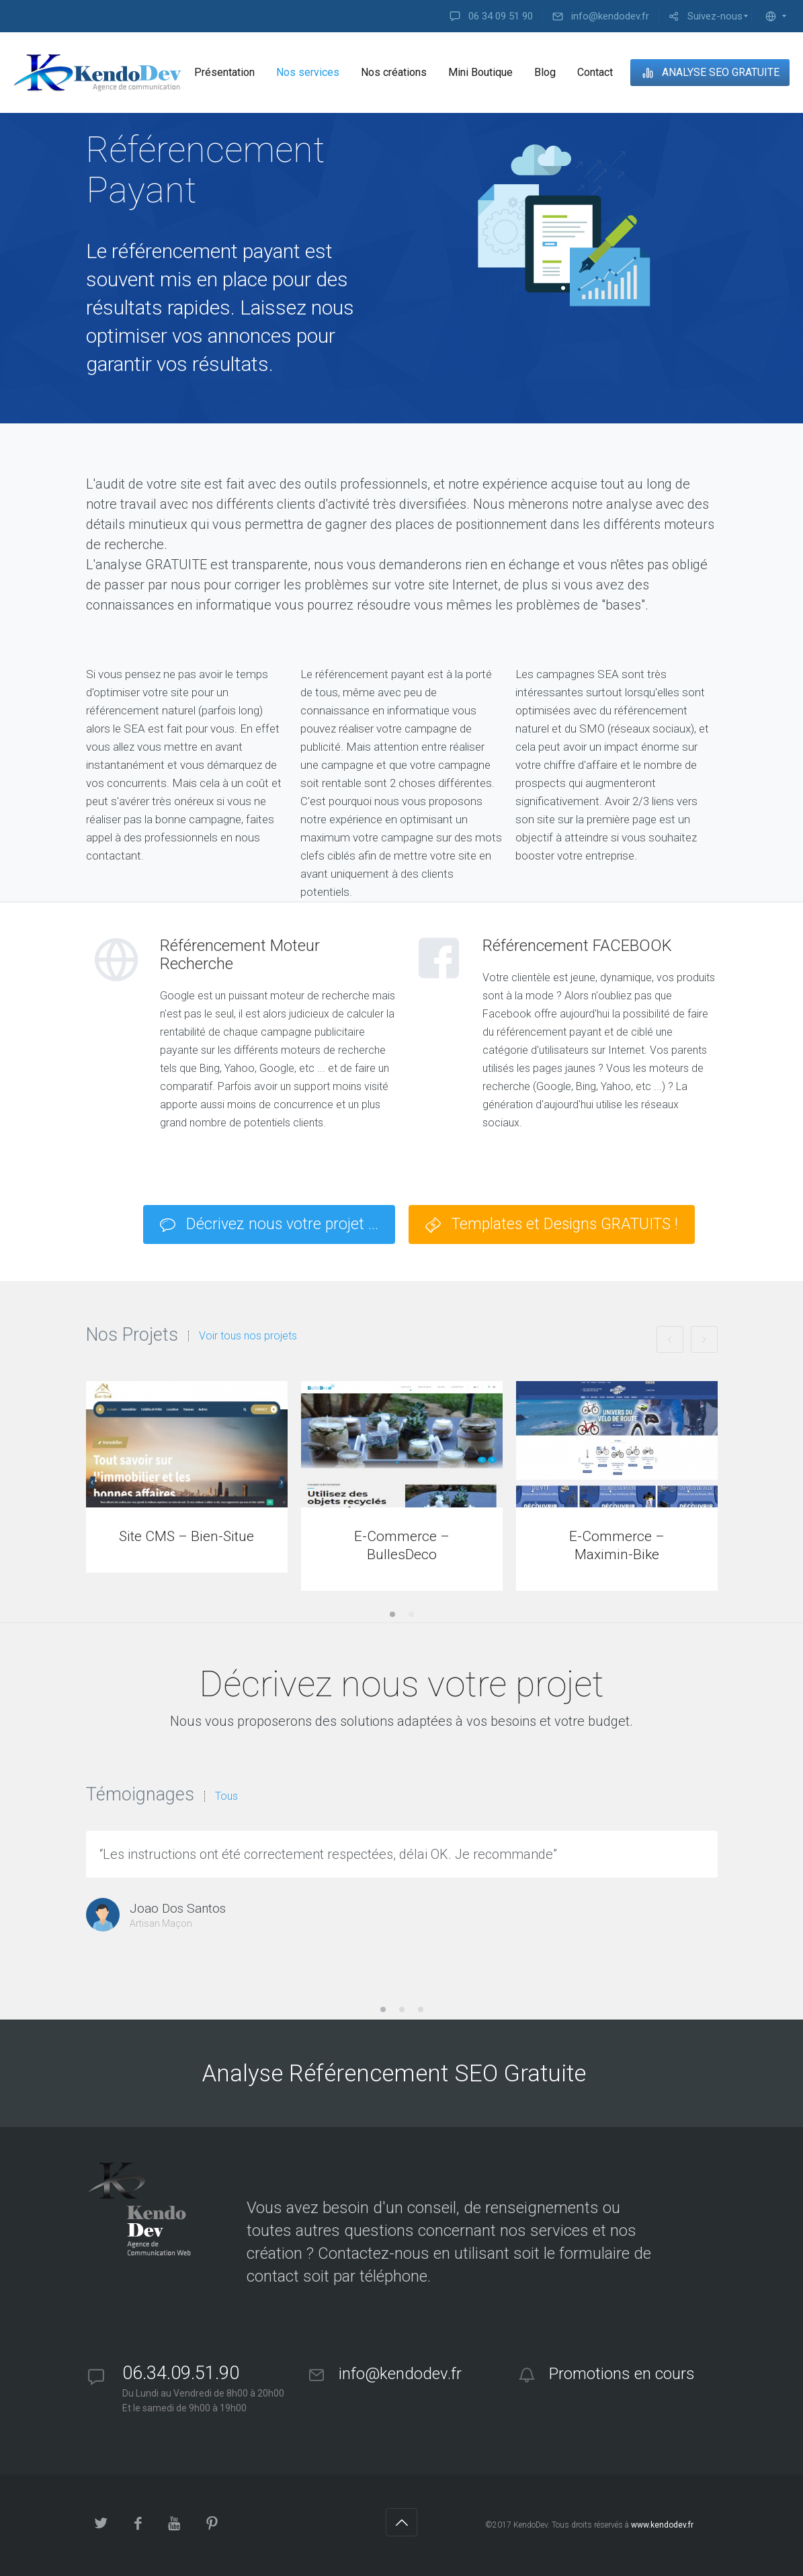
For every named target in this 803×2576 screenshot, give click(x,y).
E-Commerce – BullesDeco (402, 1545)
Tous (226, 1796)
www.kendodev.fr (662, 2525)
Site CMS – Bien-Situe (186, 1536)
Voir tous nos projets (248, 1336)
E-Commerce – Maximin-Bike (617, 1545)
